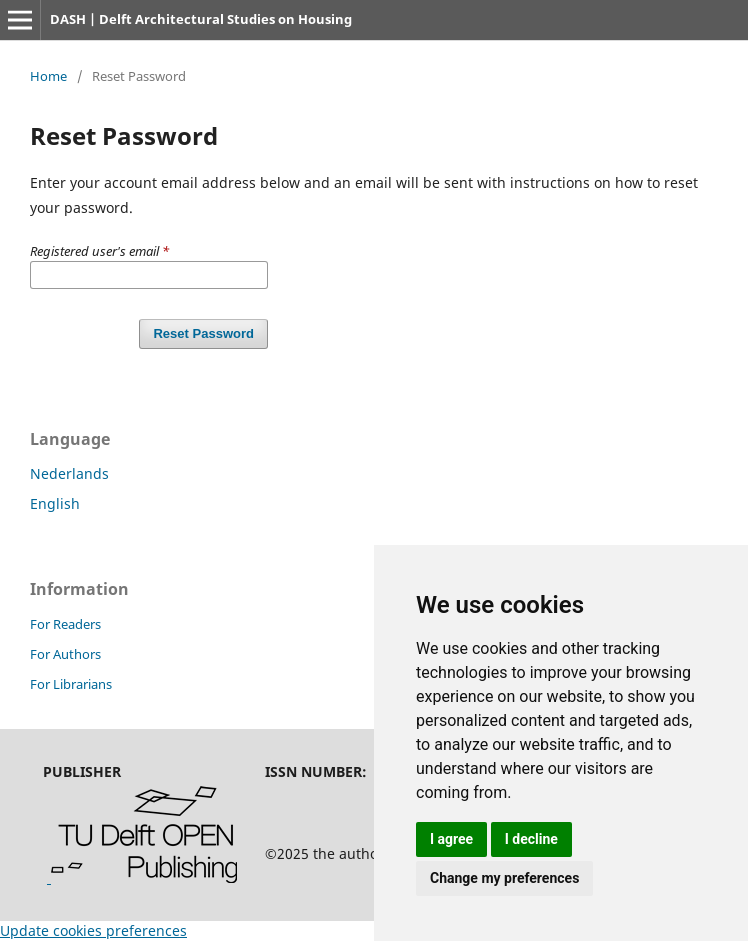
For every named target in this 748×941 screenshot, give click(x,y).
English (55, 503)
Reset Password (203, 333)
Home (48, 76)
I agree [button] (451, 839)
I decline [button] (531, 839)
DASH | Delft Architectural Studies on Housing (201, 19)
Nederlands (69, 473)
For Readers (65, 624)
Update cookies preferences (93, 930)
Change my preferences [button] (504, 878)
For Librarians (71, 684)
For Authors (65, 654)
